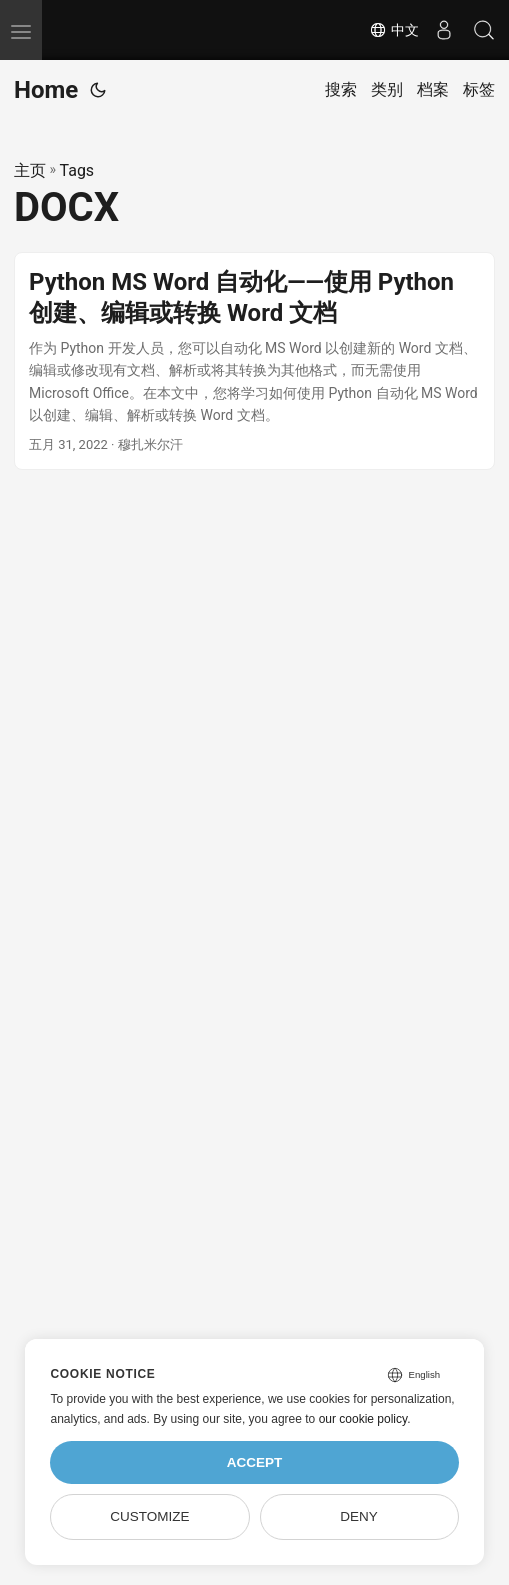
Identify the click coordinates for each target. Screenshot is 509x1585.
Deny (359, 1516)
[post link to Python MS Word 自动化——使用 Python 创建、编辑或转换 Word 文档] (254, 361)
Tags (77, 170)
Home (46, 90)
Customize (149, 1516)
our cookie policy (363, 1419)
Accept (255, 1462)
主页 (30, 170)
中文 (394, 30)
